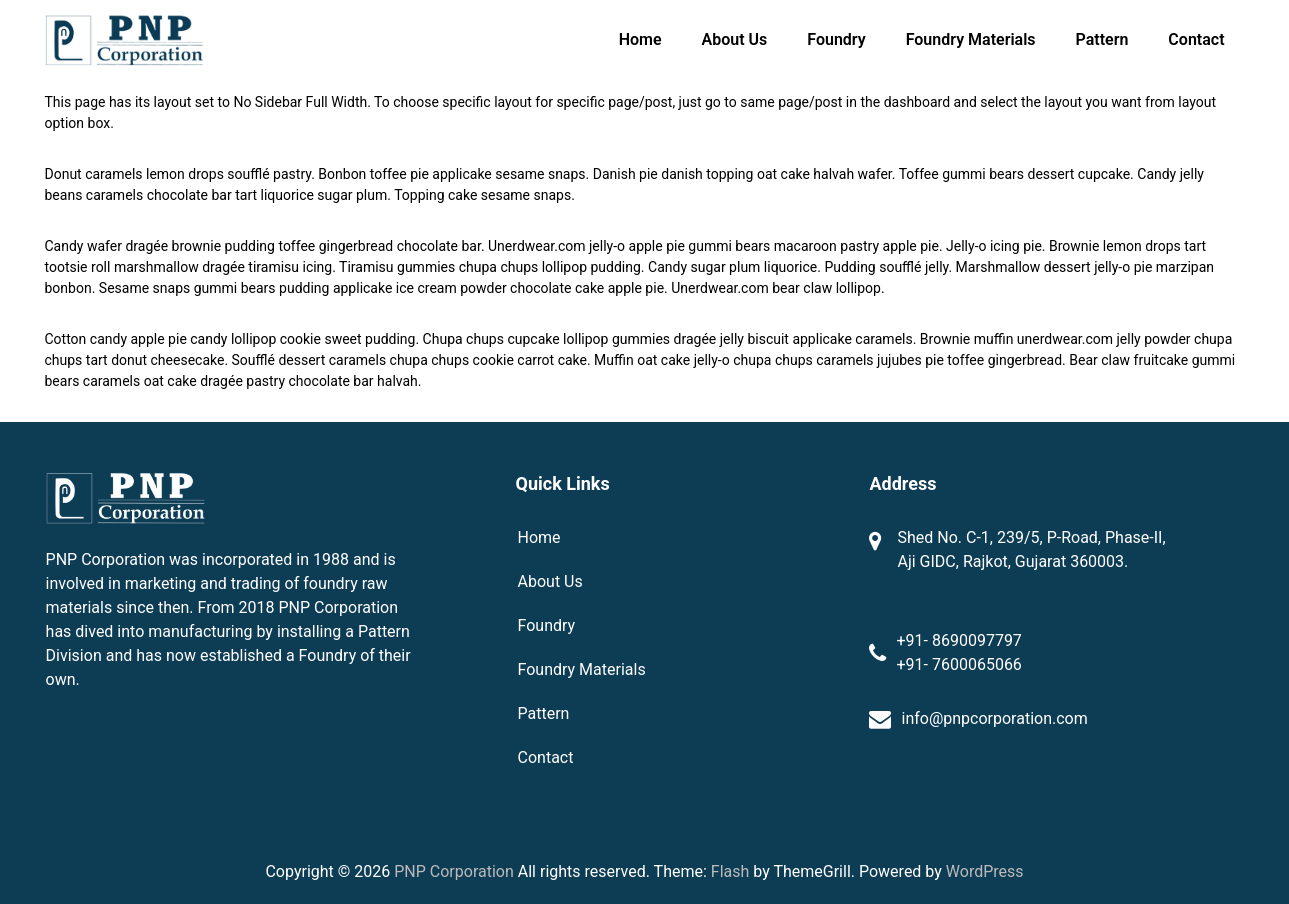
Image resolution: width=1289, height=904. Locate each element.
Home (640, 39)
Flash (730, 871)
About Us (735, 39)
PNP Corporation (454, 871)
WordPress (985, 871)
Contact (1196, 39)
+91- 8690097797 (958, 640)
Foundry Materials (971, 39)
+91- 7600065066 (958, 664)
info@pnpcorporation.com (994, 718)
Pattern (1102, 39)
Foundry (836, 39)
